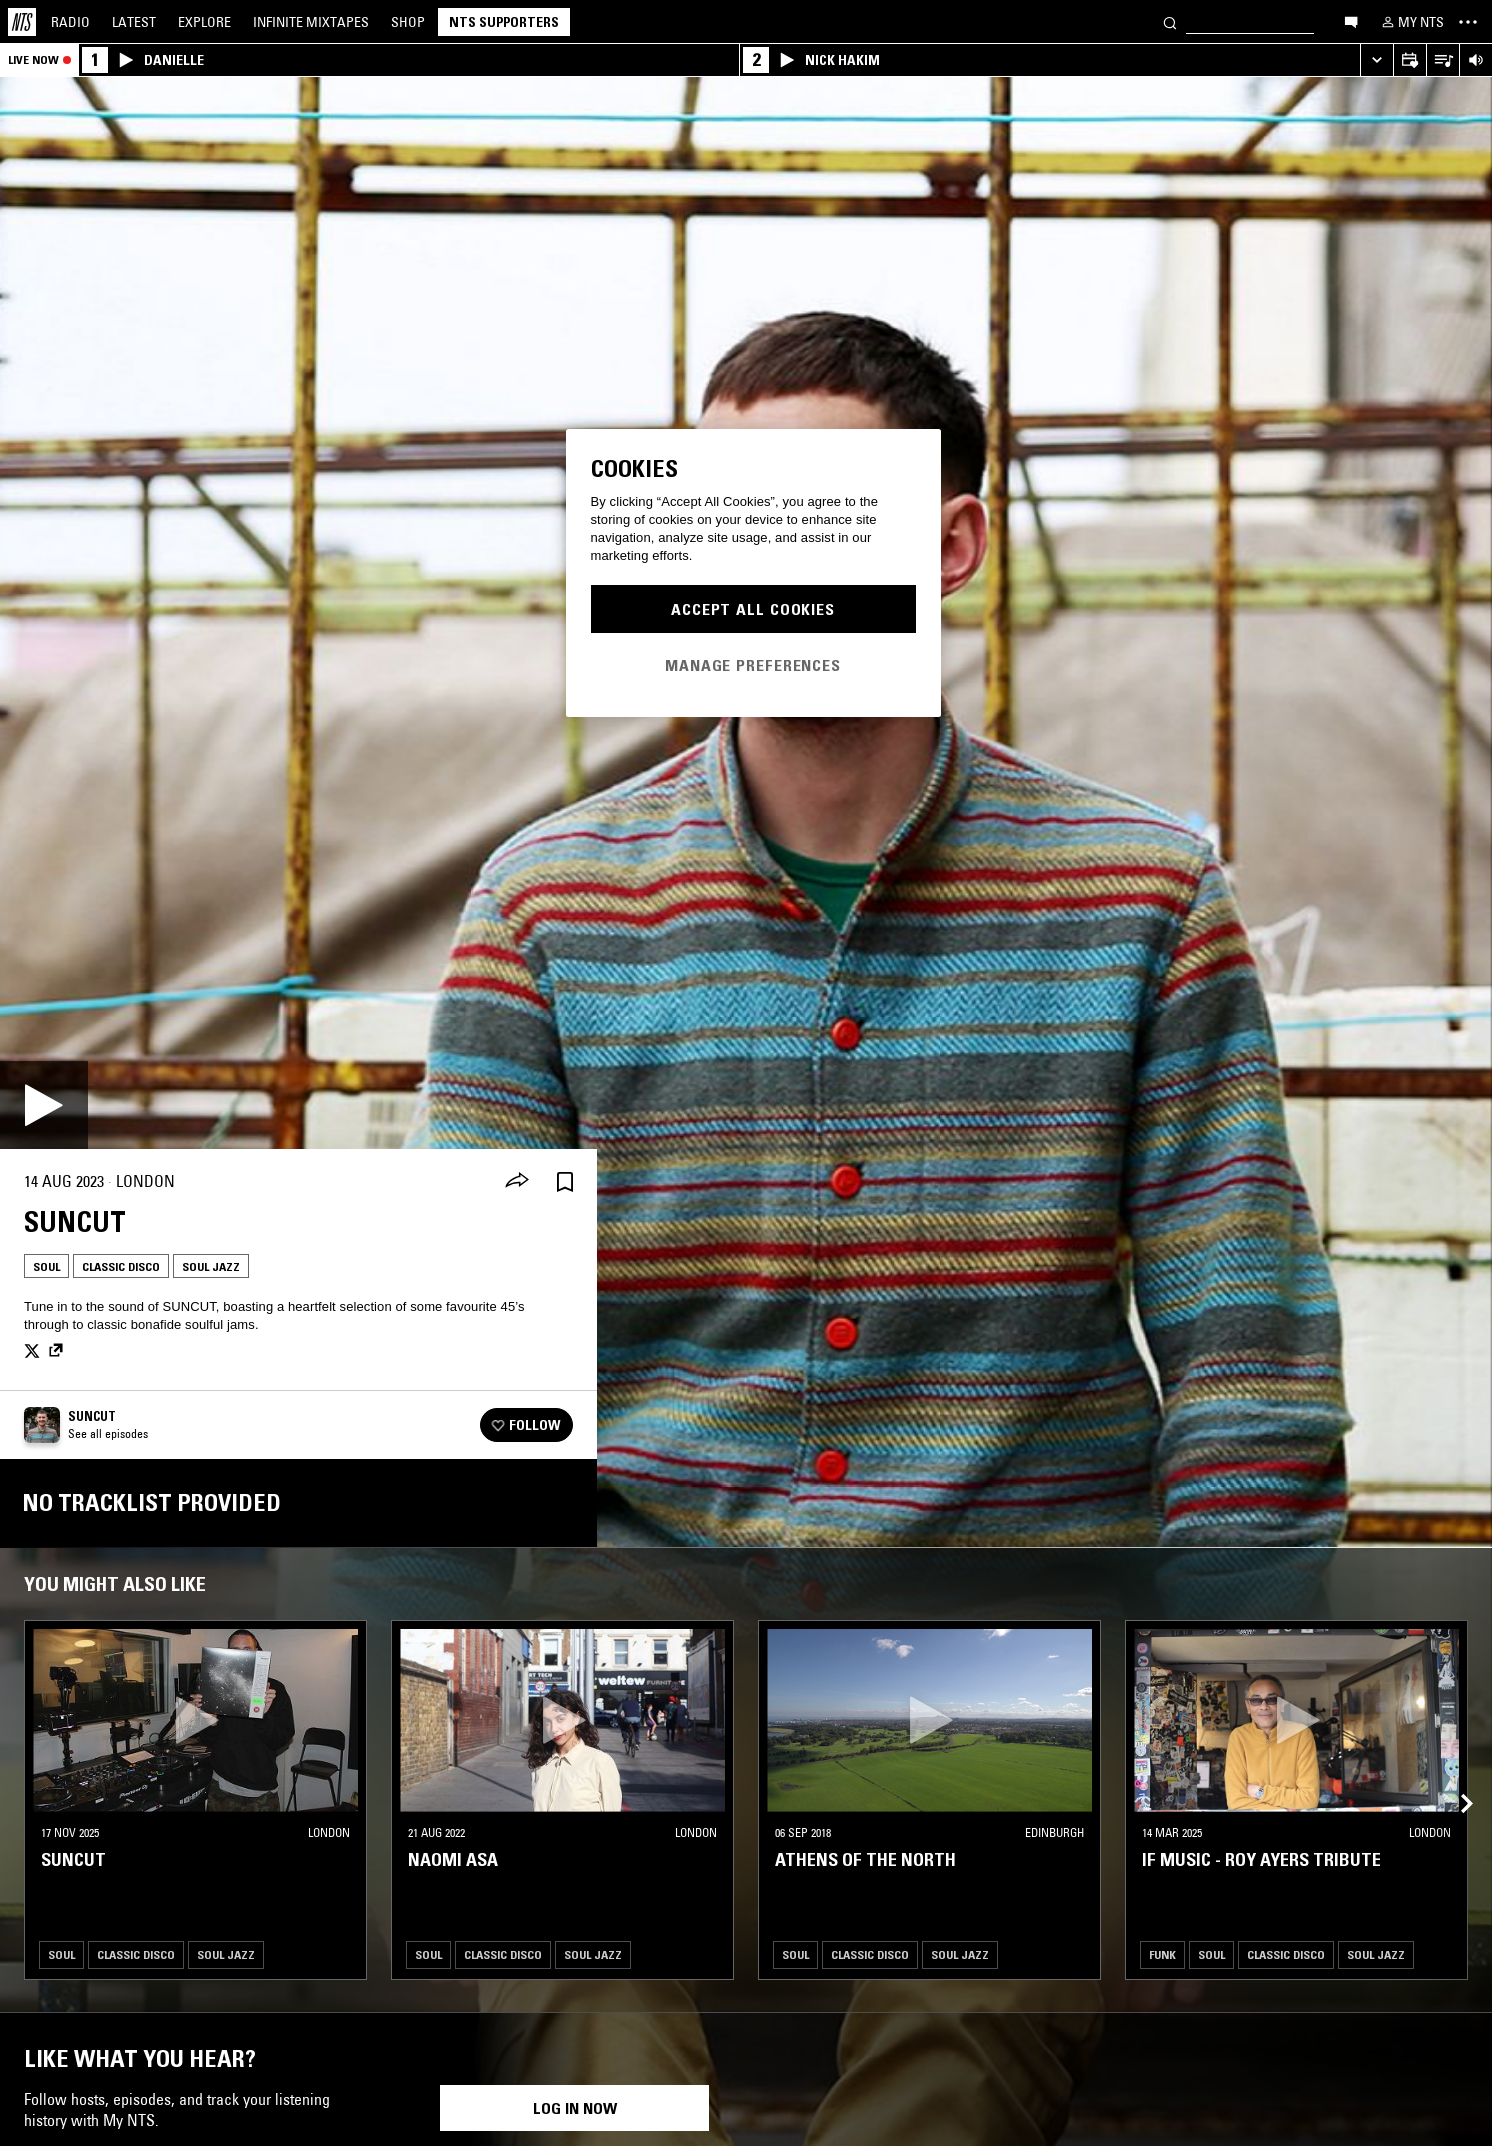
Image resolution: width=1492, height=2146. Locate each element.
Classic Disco (121, 1266)
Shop (408, 22)
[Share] (517, 1182)
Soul (46, 1266)
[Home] (22, 22)
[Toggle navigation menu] (1468, 22)
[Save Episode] (565, 1181)
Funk (1162, 1954)
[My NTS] (1411, 22)
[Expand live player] (1376, 60)
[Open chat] (1351, 21)
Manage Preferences (753, 665)
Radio (70, 22)
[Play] (44, 1105)
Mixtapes (311, 22)
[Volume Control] (1475, 60)
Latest (134, 22)
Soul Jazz (211, 1266)
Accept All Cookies (753, 609)
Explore (204, 22)
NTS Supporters (504, 22)
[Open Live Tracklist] (1442, 60)
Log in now (575, 2108)
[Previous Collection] (1454, 1780)
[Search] (1170, 21)
